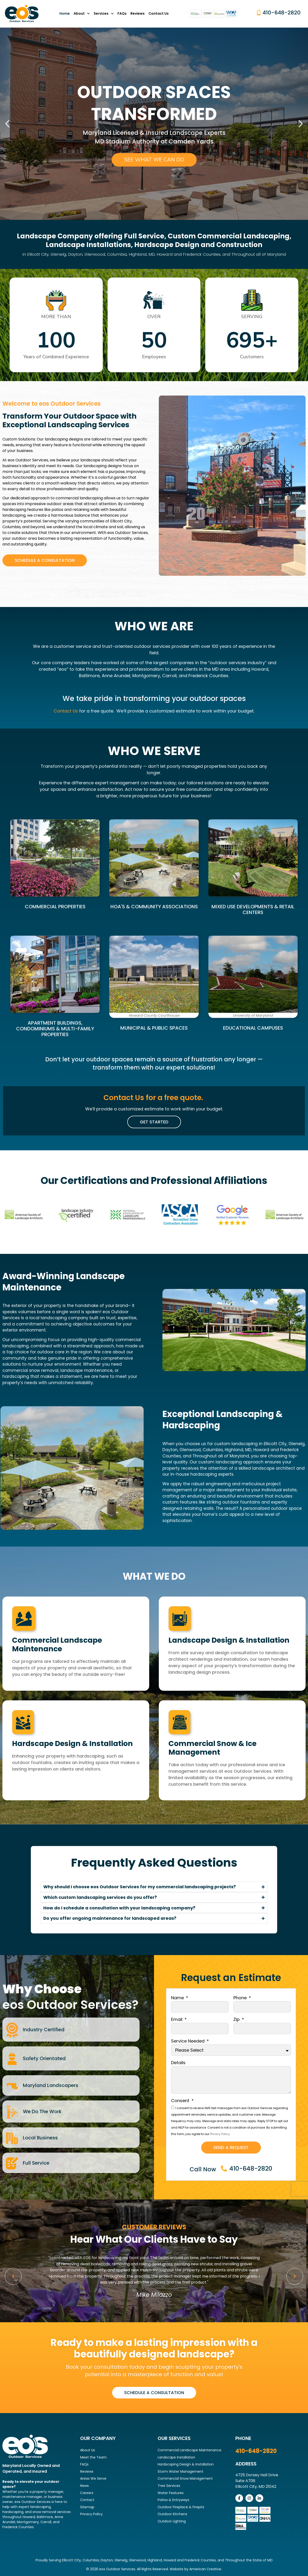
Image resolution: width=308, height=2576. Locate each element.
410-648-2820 (256, 2451)
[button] (7, 124)
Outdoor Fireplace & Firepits (181, 2507)
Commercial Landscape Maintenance (189, 2450)
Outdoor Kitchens (172, 2514)
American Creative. (205, 2569)
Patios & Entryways (173, 2499)
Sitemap (87, 2507)
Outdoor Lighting (172, 2521)
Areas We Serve (93, 2478)
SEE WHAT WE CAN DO (154, 159)
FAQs (122, 13)
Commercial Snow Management (185, 2478)
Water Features (171, 2492)
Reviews (137, 13)
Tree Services (169, 2485)
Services (104, 13)
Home (64, 13)
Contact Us (158, 13)
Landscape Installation (176, 2457)
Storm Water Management (180, 2471)
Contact (87, 2499)
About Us (87, 2450)
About (82, 13)
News (84, 2485)
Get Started (154, 1122)
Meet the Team (93, 2457)
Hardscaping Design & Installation (186, 2464)
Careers (86, 2492)
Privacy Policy (91, 2514)
